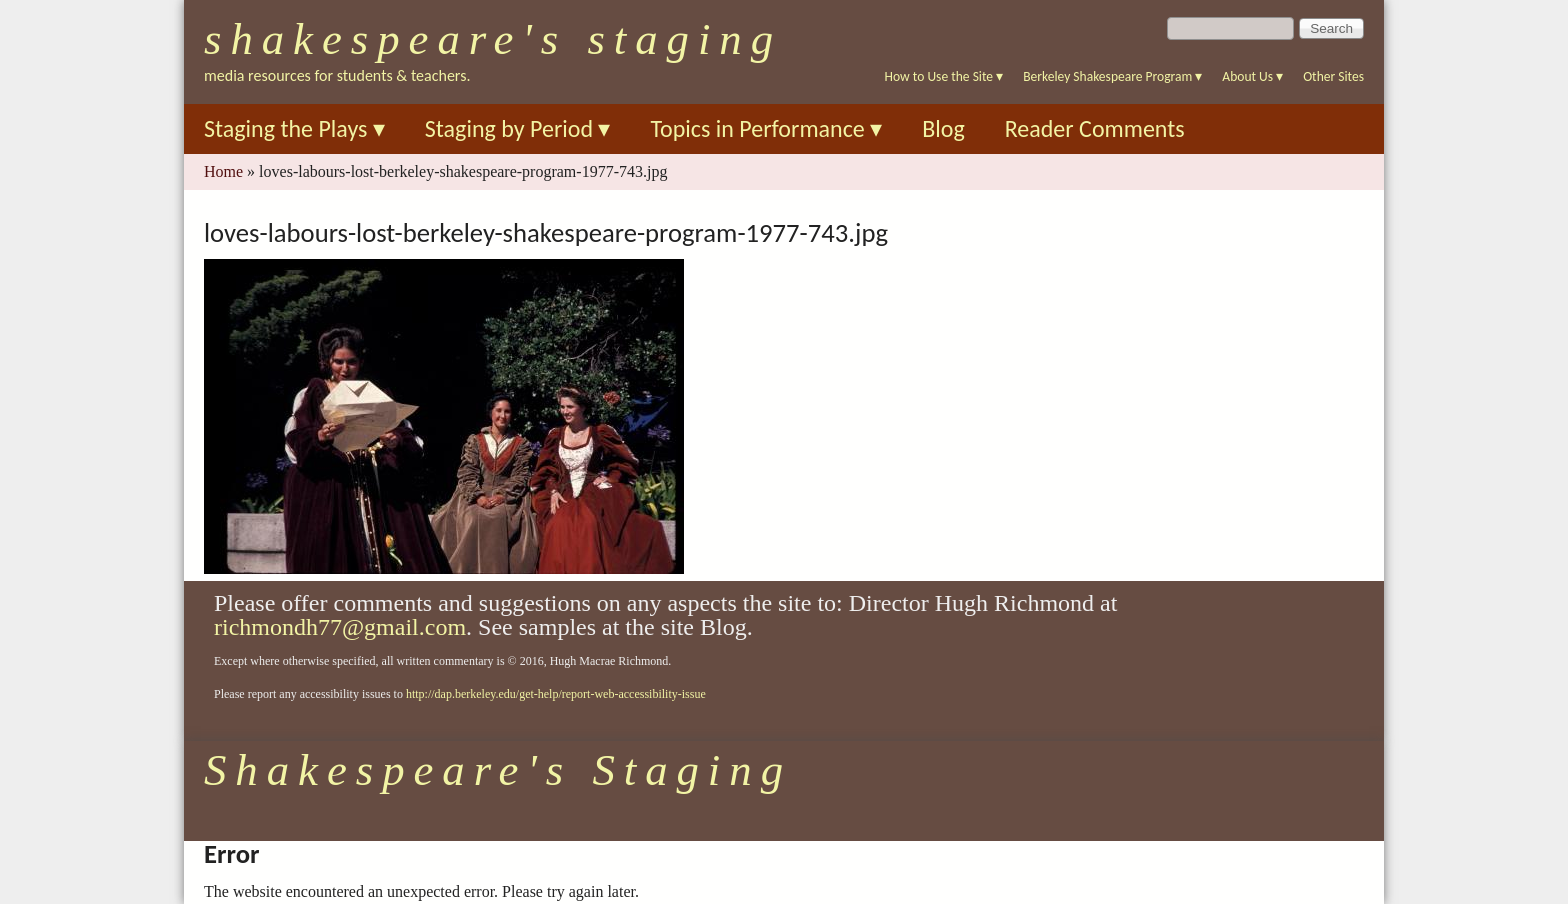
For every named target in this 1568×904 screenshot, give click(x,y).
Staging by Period (518, 128)
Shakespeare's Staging (493, 39)
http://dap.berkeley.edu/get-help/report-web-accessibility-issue (556, 694)
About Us (1252, 76)
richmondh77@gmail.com (340, 627)
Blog (943, 128)
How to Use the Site (944, 76)
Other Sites (1333, 76)
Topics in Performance (766, 128)
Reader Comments (1095, 128)
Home (223, 171)
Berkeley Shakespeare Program (1112, 76)
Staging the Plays (294, 128)
